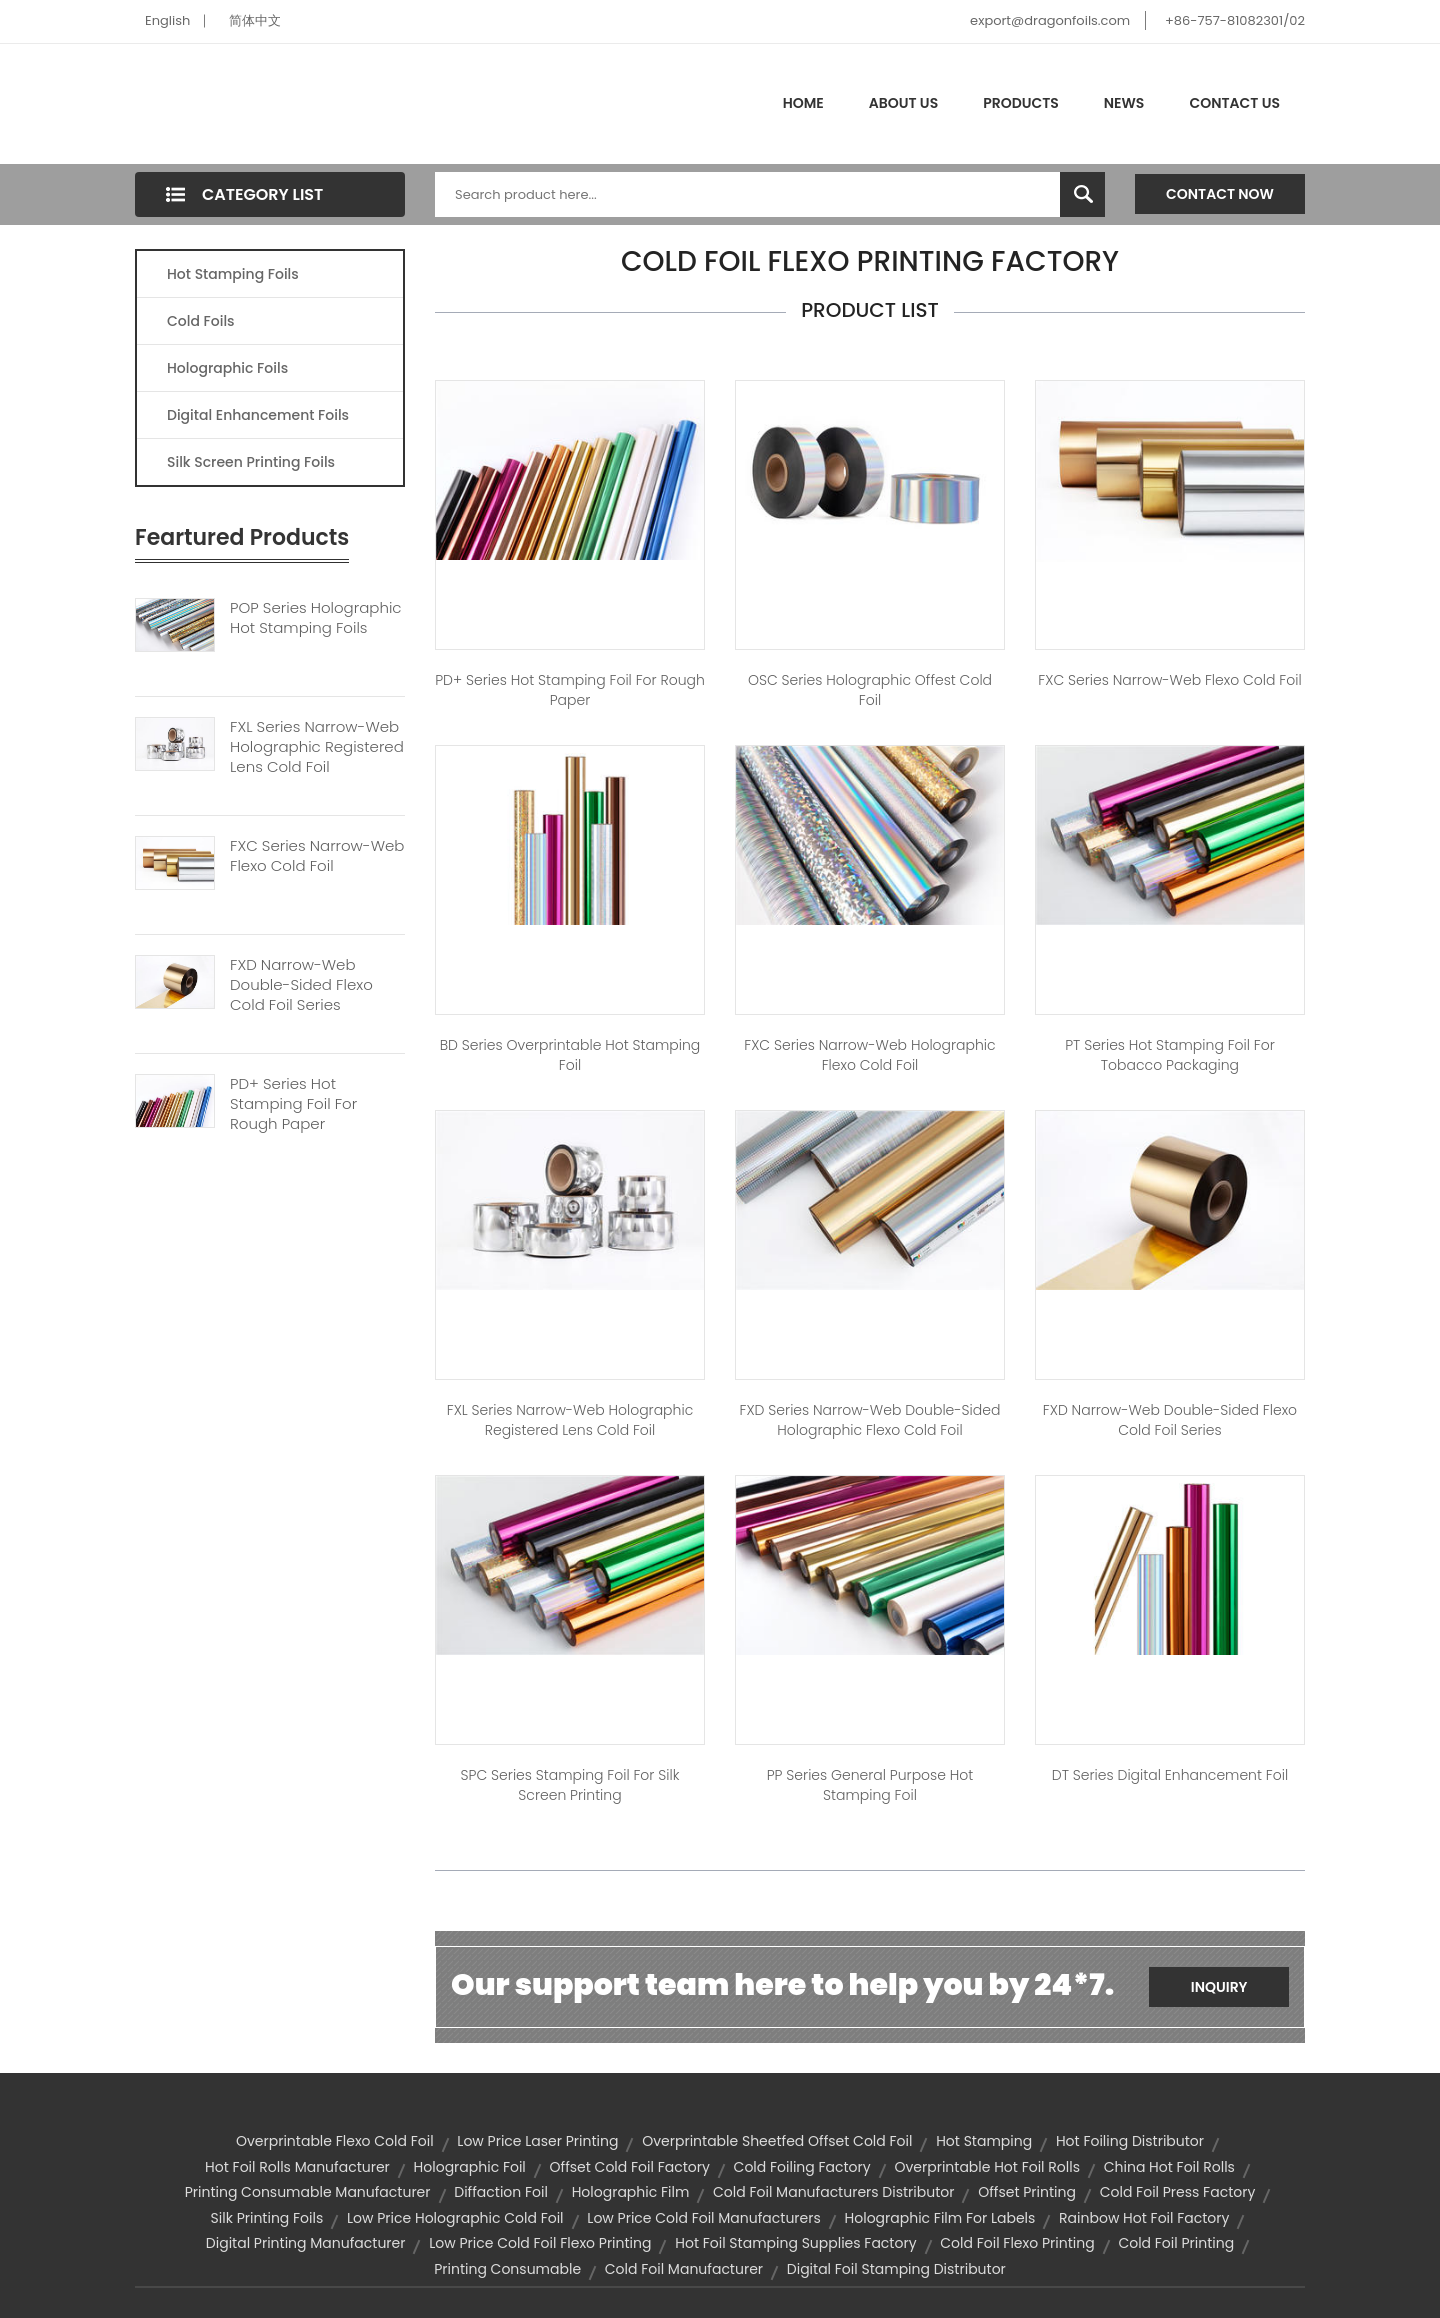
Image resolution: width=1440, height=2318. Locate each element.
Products (1021, 103)
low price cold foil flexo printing (540, 2243)
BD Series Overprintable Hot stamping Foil (570, 1055)
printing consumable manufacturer (308, 2192)
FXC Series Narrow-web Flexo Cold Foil (317, 856)
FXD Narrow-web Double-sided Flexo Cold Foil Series (301, 985)
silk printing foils (267, 2218)
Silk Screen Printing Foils (251, 462)
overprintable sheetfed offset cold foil (777, 2141)
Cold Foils (201, 321)
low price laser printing (537, 2141)
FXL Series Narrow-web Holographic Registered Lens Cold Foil (317, 747)
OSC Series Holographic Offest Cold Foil (870, 690)
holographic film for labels (940, 2218)
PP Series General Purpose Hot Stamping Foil (870, 1785)
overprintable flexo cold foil (335, 2141)
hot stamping (984, 2141)
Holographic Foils (227, 368)
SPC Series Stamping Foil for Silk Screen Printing (570, 1785)
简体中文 (255, 20)
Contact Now (1220, 194)
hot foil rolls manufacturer (297, 2167)
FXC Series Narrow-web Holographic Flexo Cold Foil (869, 1055)
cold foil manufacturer (684, 2269)
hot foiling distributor (1130, 2141)
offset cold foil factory (630, 2167)
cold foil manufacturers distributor (833, 2192)
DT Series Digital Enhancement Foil (1170, 1775)
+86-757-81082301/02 (1235, 20)
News (1124, 103)
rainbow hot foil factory (1144, 2218)
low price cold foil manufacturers (703, 2218)
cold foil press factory (1178, 2192)
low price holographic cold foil (455, 2218)
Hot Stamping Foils (233, 274)
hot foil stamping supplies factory (795, 2243)
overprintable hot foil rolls (987, 2167)
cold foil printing (1176, 2243)
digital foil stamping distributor (896, 2269)
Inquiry (1219, 1987)
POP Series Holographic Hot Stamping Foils (316, 618)
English (167, 20)
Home (803, 103)
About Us (903, 103)
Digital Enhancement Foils (258, 415)
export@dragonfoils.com (1050, 20)
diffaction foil (501, 2192)
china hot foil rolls (1169, 2167)
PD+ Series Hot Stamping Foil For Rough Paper (293, 1104)
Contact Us (1234, 103)
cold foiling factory (802, 2167)
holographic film (631, 2192)
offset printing (1027, 2192)
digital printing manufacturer (306, 2243)
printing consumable (507, 2269)
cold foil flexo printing (1017, 2243)
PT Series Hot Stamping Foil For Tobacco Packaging (1170, 1055)
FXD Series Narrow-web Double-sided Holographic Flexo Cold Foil (870, 1420)
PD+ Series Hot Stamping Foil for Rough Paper (570, 690)
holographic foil (470, 2167)
